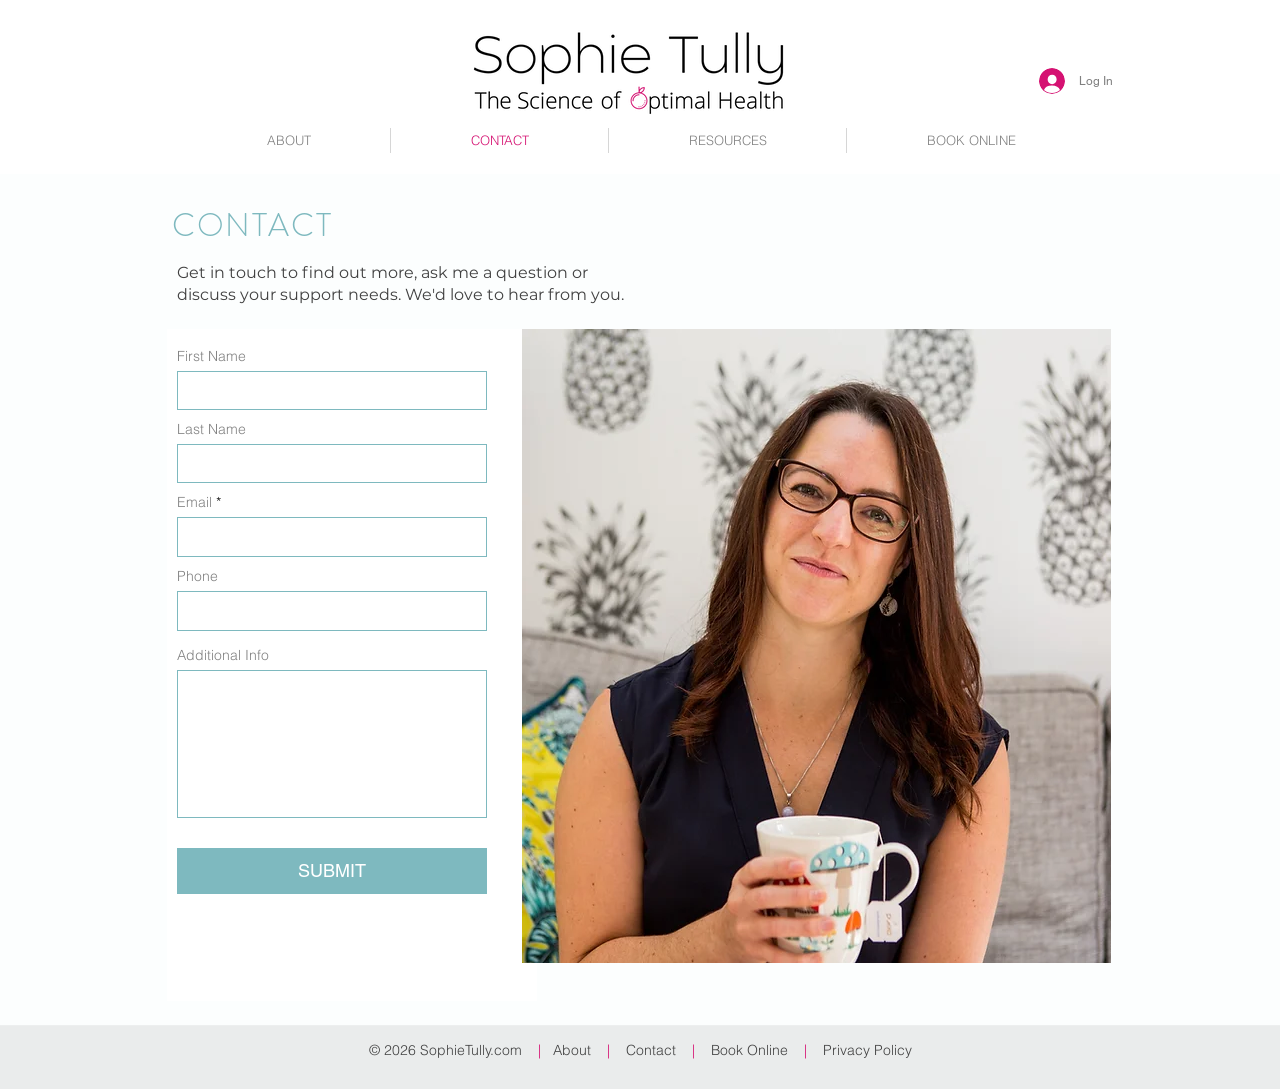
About (576, 1050)
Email (194, 502)
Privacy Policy (867, 1050)
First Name (211, 356)
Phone (197, 576)
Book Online (749, 1050)
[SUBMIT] (332, 871)
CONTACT (252, 225)
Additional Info (223, 655)
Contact (651, 1050)
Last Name (211, 429)
